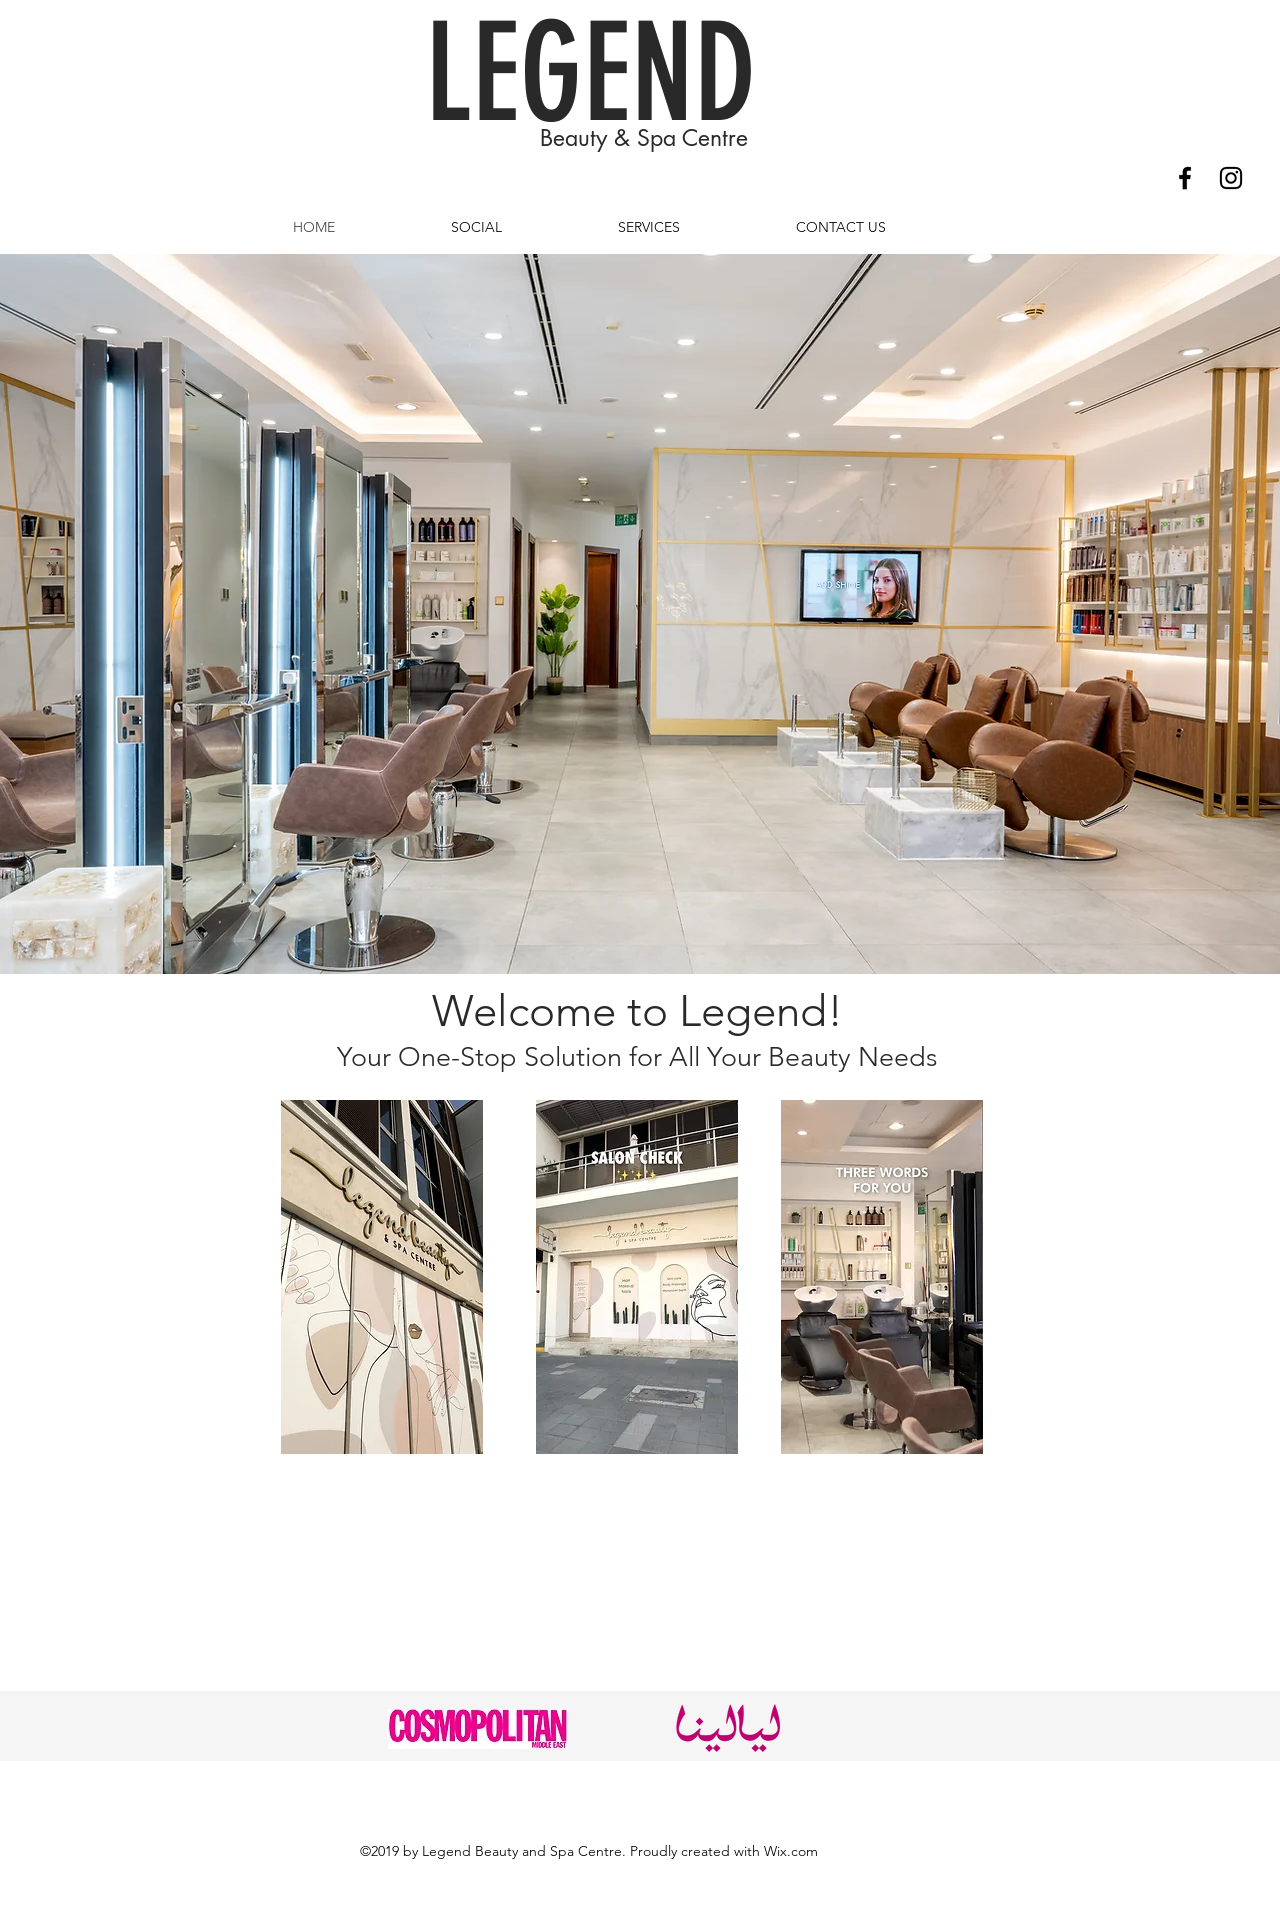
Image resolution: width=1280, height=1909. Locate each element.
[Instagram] (1231, 178)
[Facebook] (1185, 178)
